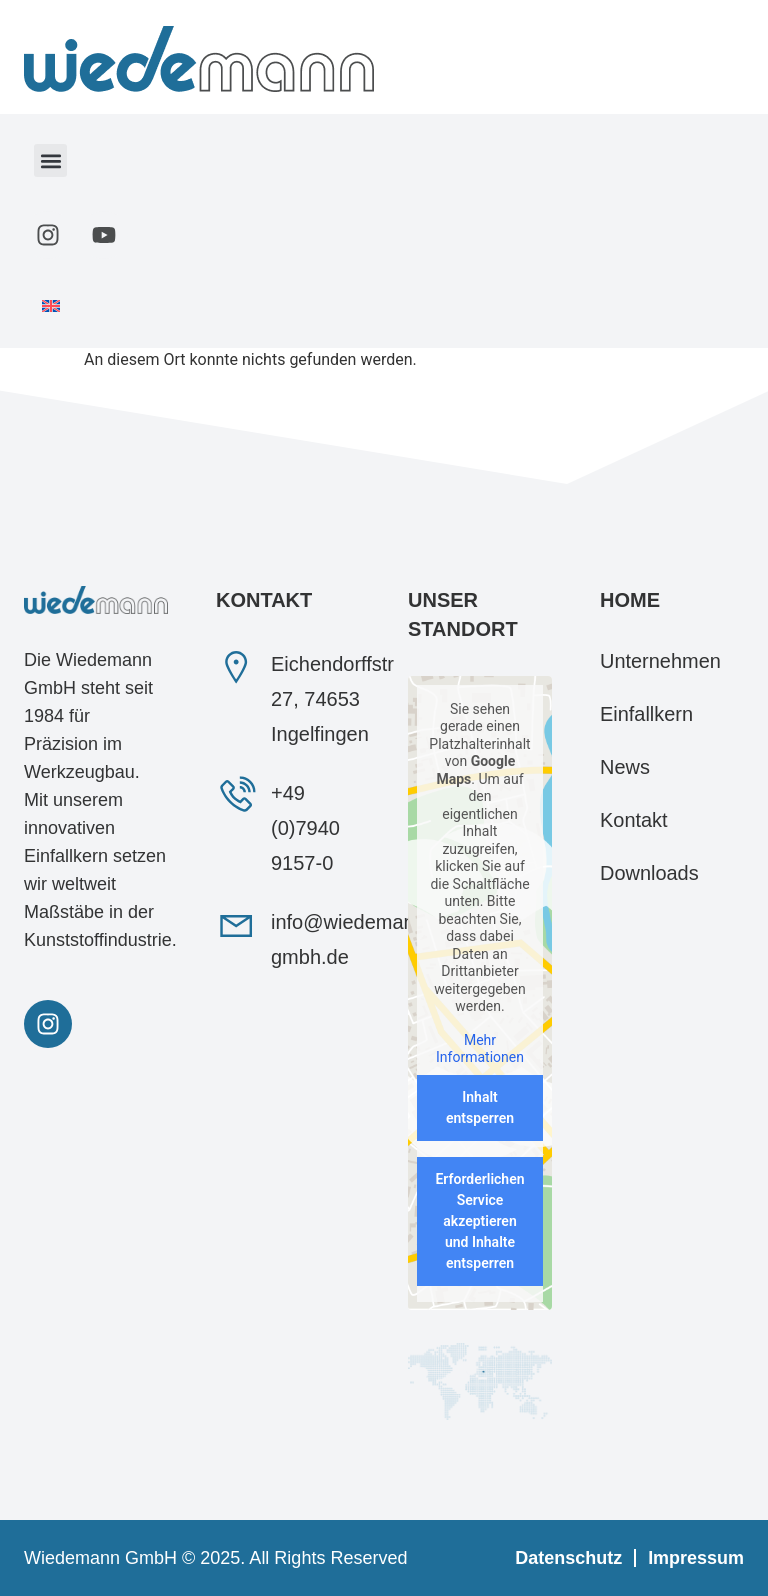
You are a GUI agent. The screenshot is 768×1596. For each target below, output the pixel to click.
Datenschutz (568, 1558)
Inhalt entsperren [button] (480, 1107)
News (625, 767)
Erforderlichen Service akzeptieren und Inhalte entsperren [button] (479, 1221)
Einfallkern (646, 714)
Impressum (696, 1558)
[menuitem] (51, 305)
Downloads (649, 873)
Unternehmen (660, 661)
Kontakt (634, 820)
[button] (50, 160)
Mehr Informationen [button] (480, 1049)
